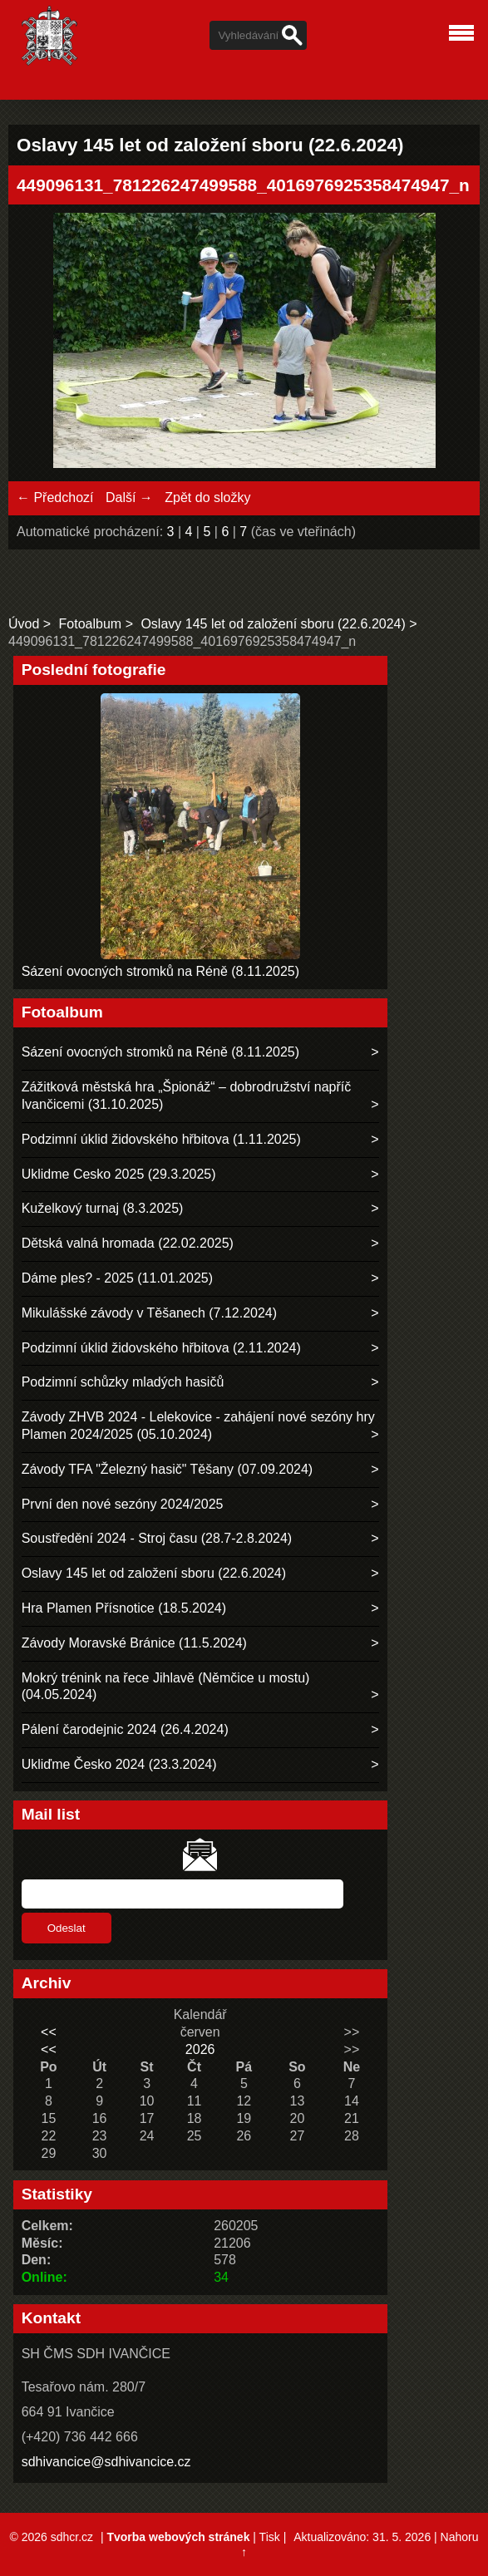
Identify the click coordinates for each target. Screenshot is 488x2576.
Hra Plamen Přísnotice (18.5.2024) (124, 1608)
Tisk (269, 2537)
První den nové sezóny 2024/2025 (123, 1504)
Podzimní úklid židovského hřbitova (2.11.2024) (161, 1348)
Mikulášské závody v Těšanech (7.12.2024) (149, 1313)
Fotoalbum (90, 624)
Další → (129, 497)
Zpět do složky (207, 497)
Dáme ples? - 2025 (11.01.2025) (117, 1278)
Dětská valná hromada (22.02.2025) (128, 1243)
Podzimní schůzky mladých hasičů (123, 1382)
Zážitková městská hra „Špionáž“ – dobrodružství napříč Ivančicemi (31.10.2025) (187, 1095)
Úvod (23, 624)
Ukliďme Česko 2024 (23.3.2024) (119, 1764)
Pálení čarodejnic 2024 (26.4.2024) (125, 1729)
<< (49, 2032)
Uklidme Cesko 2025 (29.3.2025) (119, 1174)
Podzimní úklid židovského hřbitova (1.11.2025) (161, 1139)
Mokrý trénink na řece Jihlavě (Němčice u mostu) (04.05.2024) (166, 1686)
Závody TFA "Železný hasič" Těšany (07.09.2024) (167, 1469)
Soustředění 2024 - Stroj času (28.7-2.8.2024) (157, 1538)
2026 (200, 2049)
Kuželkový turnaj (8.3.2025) (103, 1208)
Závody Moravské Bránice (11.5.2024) (134, 1643)
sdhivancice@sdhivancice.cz (106, 2462)
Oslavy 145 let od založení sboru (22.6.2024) (272, 624)
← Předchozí (55, 497)
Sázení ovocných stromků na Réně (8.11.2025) (160, 971)
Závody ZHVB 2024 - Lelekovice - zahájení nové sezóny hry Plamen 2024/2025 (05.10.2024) (198, 1425)
